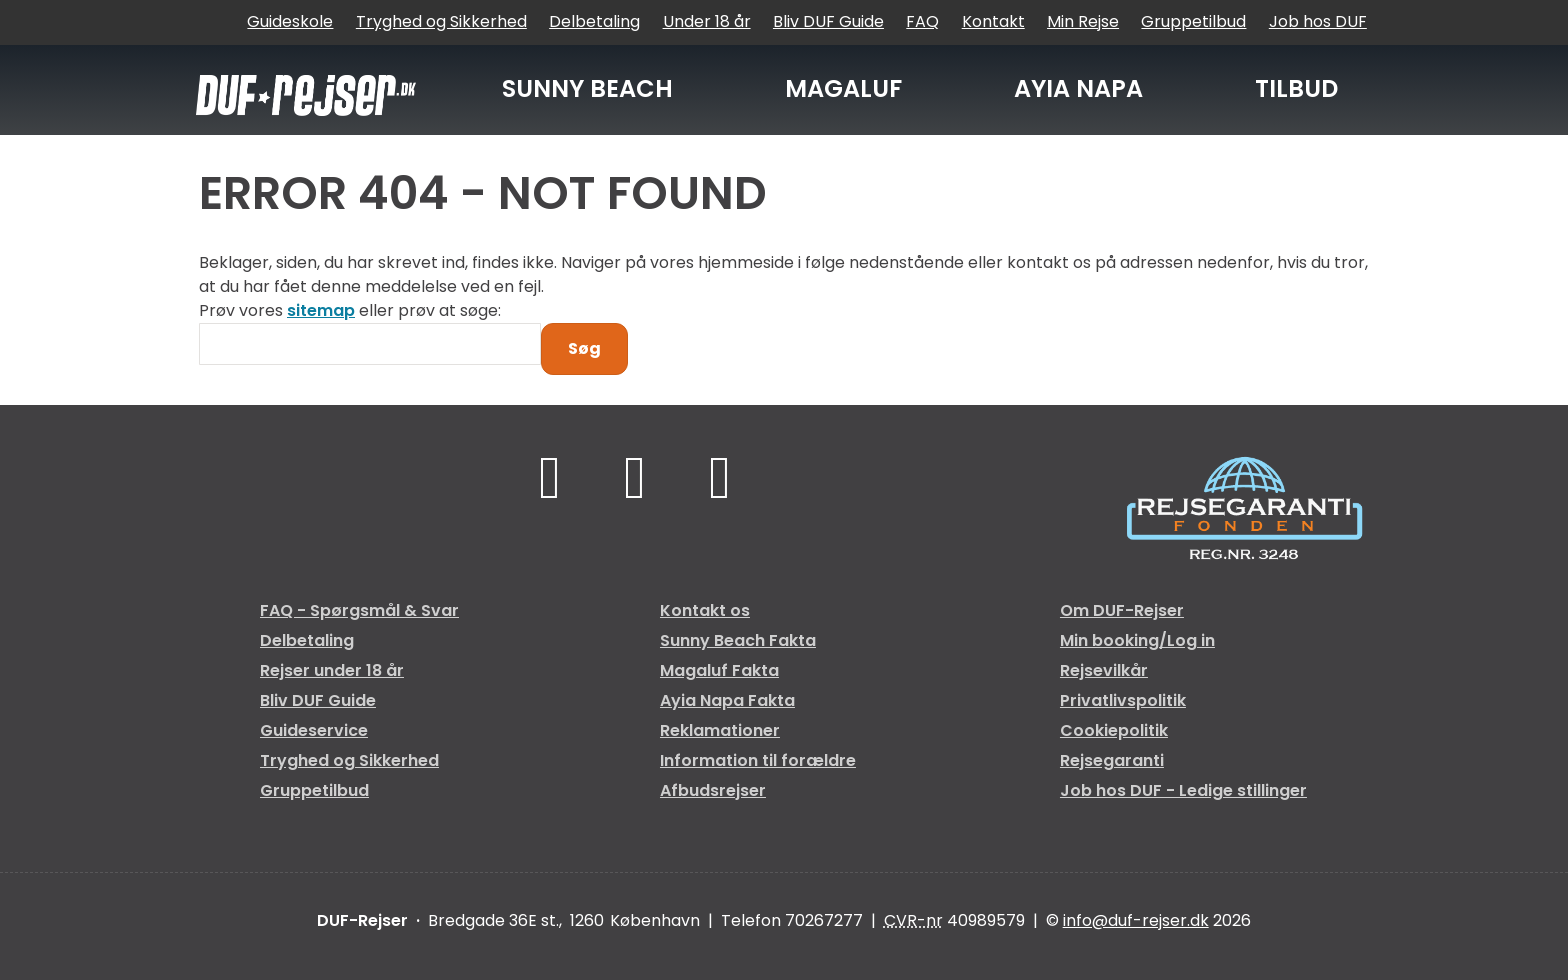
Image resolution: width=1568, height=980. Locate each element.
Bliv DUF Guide (828, 21)
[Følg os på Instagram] (719, 476)
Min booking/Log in (1137, 640)
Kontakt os (705, 610)
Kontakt (993, 21)
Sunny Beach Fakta (738, 640)
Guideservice (314, 730)
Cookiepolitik (1114, 730)
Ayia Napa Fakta (727, 700)
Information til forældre (758, 760)
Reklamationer (720, 730)
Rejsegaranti (1112, 760)
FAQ (922, 21)
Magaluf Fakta (719, 670)
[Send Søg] (584, 349)
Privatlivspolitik (1123, 700)
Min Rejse (1083, 21)
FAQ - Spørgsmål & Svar (359, 610)
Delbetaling (594, 21)
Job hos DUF (1318, 21)
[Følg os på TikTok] (635, 476)
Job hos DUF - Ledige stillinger (1183, 790)
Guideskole (290, 21)
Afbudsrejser (713, 790)
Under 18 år (707, 21)
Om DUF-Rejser (1122, 610)
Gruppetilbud (1193, 21)
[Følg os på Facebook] (550, 476)
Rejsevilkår (1104, 670)
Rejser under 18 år (332, 670)
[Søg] (370, 344)
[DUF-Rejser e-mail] (1136, 920)
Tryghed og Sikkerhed (441, 21)
